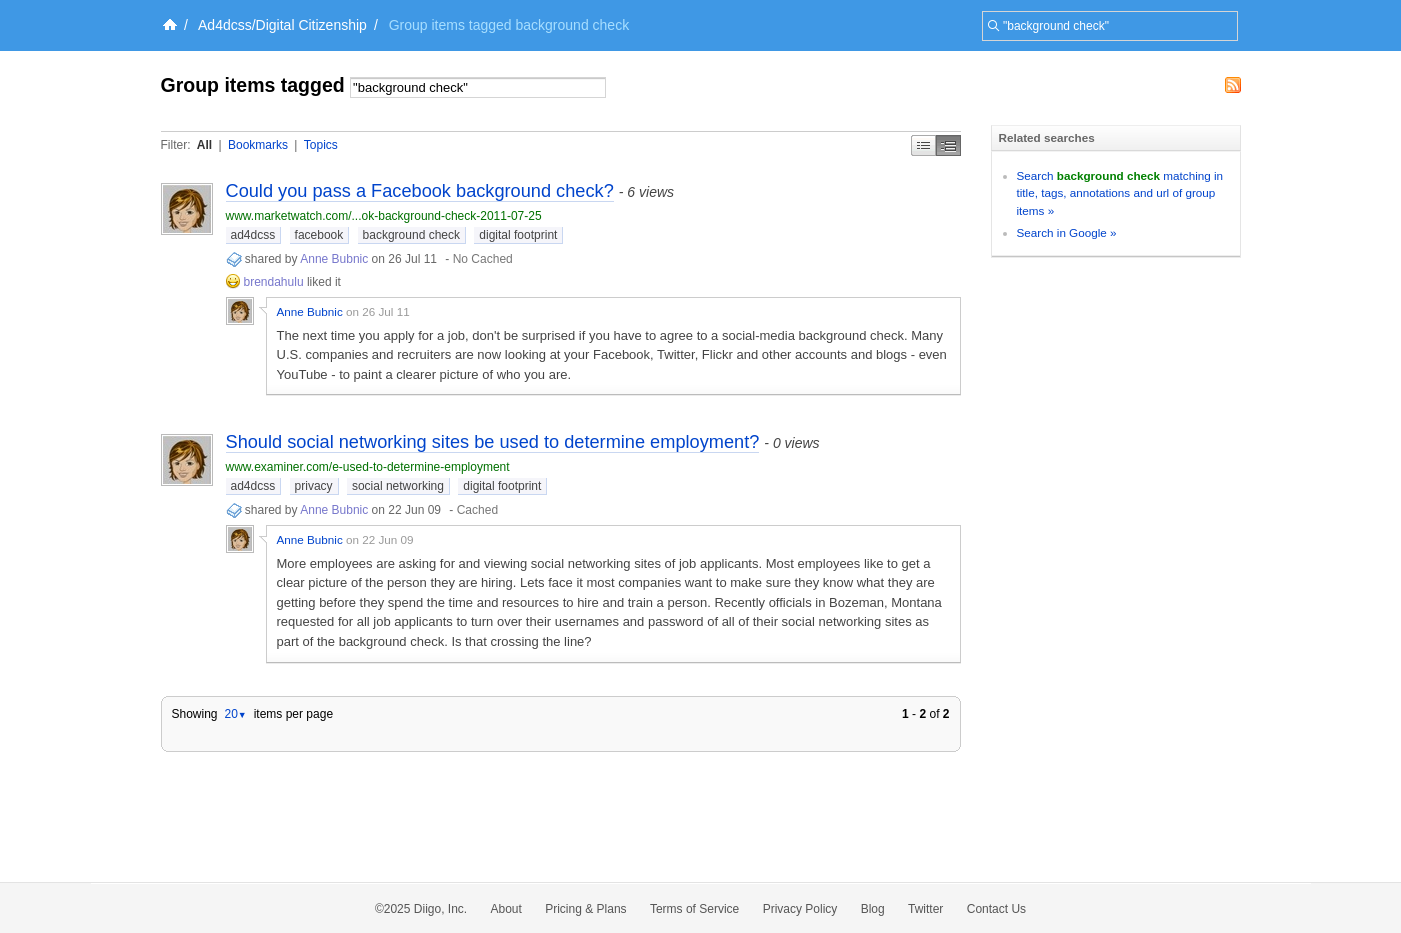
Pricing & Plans (585, 909)
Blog (873, 909)
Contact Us (996, 909)
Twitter (925, 909)
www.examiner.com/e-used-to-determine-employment (368, 467)
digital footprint (518, 235)
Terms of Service (694, 909)
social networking (398, 486)
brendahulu (274, 282)
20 (235, 714)
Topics (321, 145)
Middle (948, 145)
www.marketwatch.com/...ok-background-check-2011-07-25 (384, 216)
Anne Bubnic (334, 259)
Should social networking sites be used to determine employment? (493, 442)
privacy (314, 486)
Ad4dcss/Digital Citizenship (282, 25)
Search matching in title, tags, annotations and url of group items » (1120, 193)
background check (411, 235)
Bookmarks (258, 145)
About (506, 909)
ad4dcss (253, 235)
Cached (477, 510)
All (204, 145)
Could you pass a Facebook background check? (420, 191)
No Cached (483, 259)
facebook (319, 235)
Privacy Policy (800, 909)
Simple (923, 145)
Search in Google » (1067, 232)
